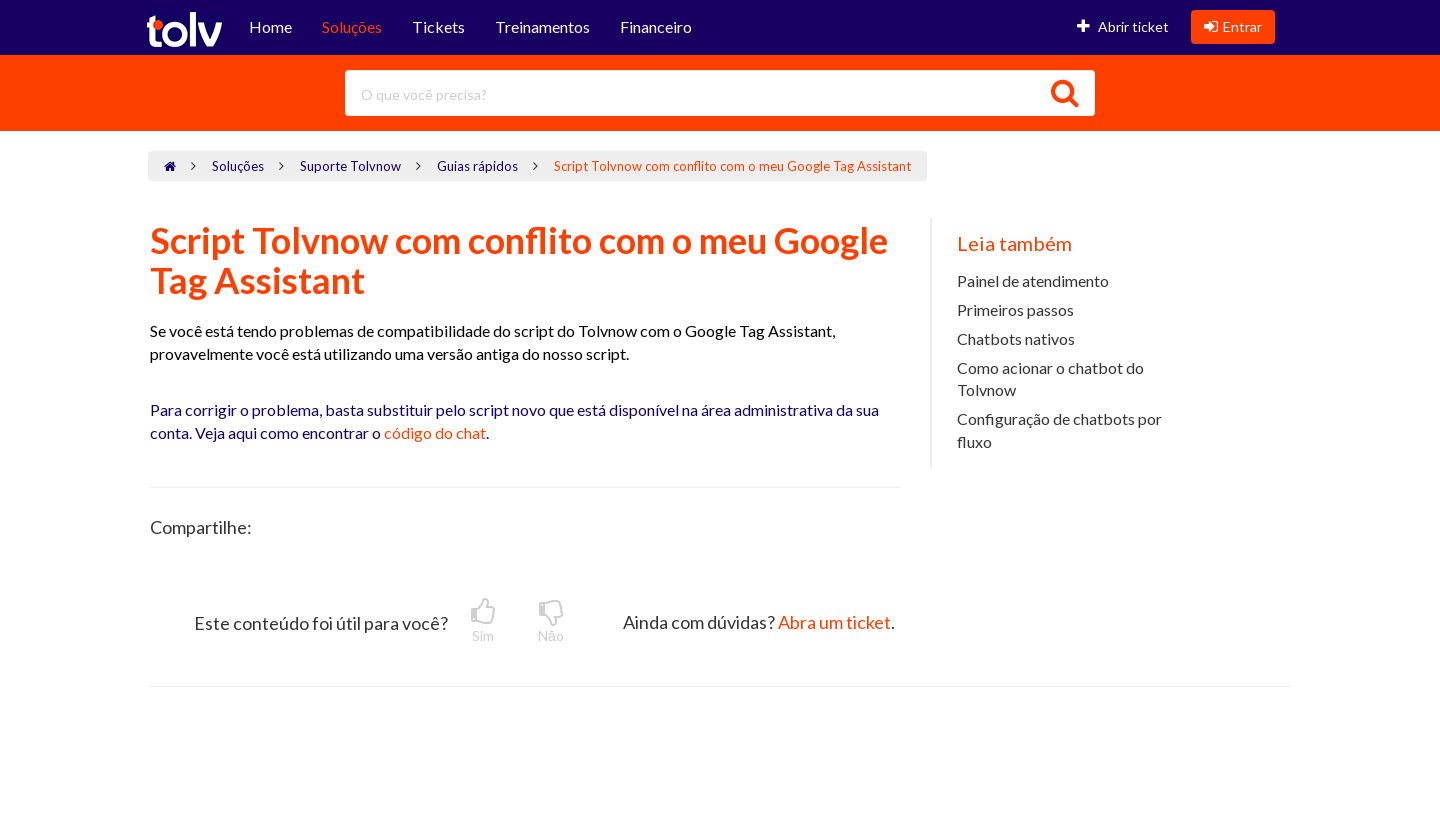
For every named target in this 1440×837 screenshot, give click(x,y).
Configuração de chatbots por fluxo (1059, 430)
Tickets (438, 26)
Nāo (551, 621)
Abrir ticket (1123, 26)
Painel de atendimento (1033, 280)
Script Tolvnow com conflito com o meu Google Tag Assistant (732, 166)
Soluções (352, 26)
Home (270, 26)
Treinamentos (542, 26)
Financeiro (656, 26)
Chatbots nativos (1016, 338)
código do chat (433, 432)
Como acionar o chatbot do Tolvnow (1050, 379)
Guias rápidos (477, 166)
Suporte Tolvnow (350, 166)
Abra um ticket (834, 622)
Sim (483, 621)
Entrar (1233, 26)
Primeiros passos (1015, 309)
